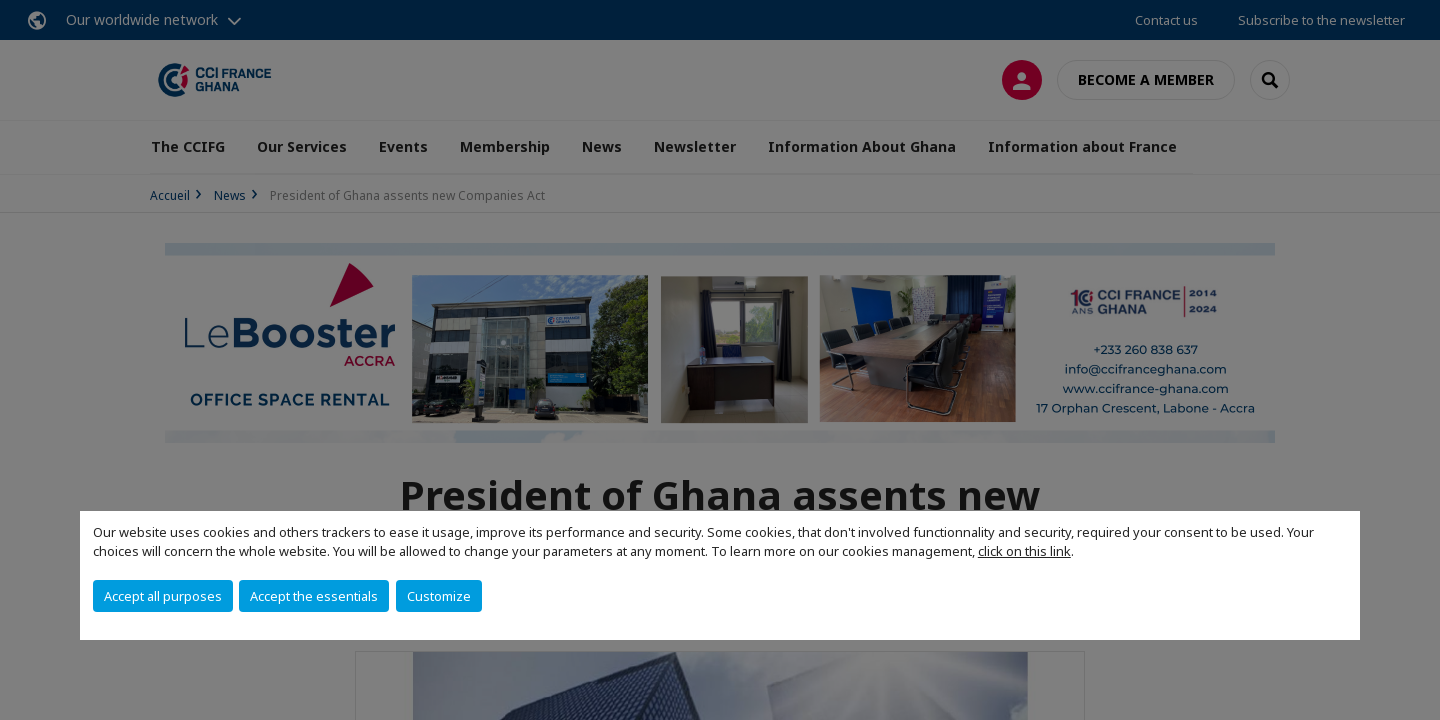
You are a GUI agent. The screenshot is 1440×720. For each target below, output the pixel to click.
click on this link (1024, 551)
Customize (439, 596)
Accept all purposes (163, 596)
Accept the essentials (314, 596)
